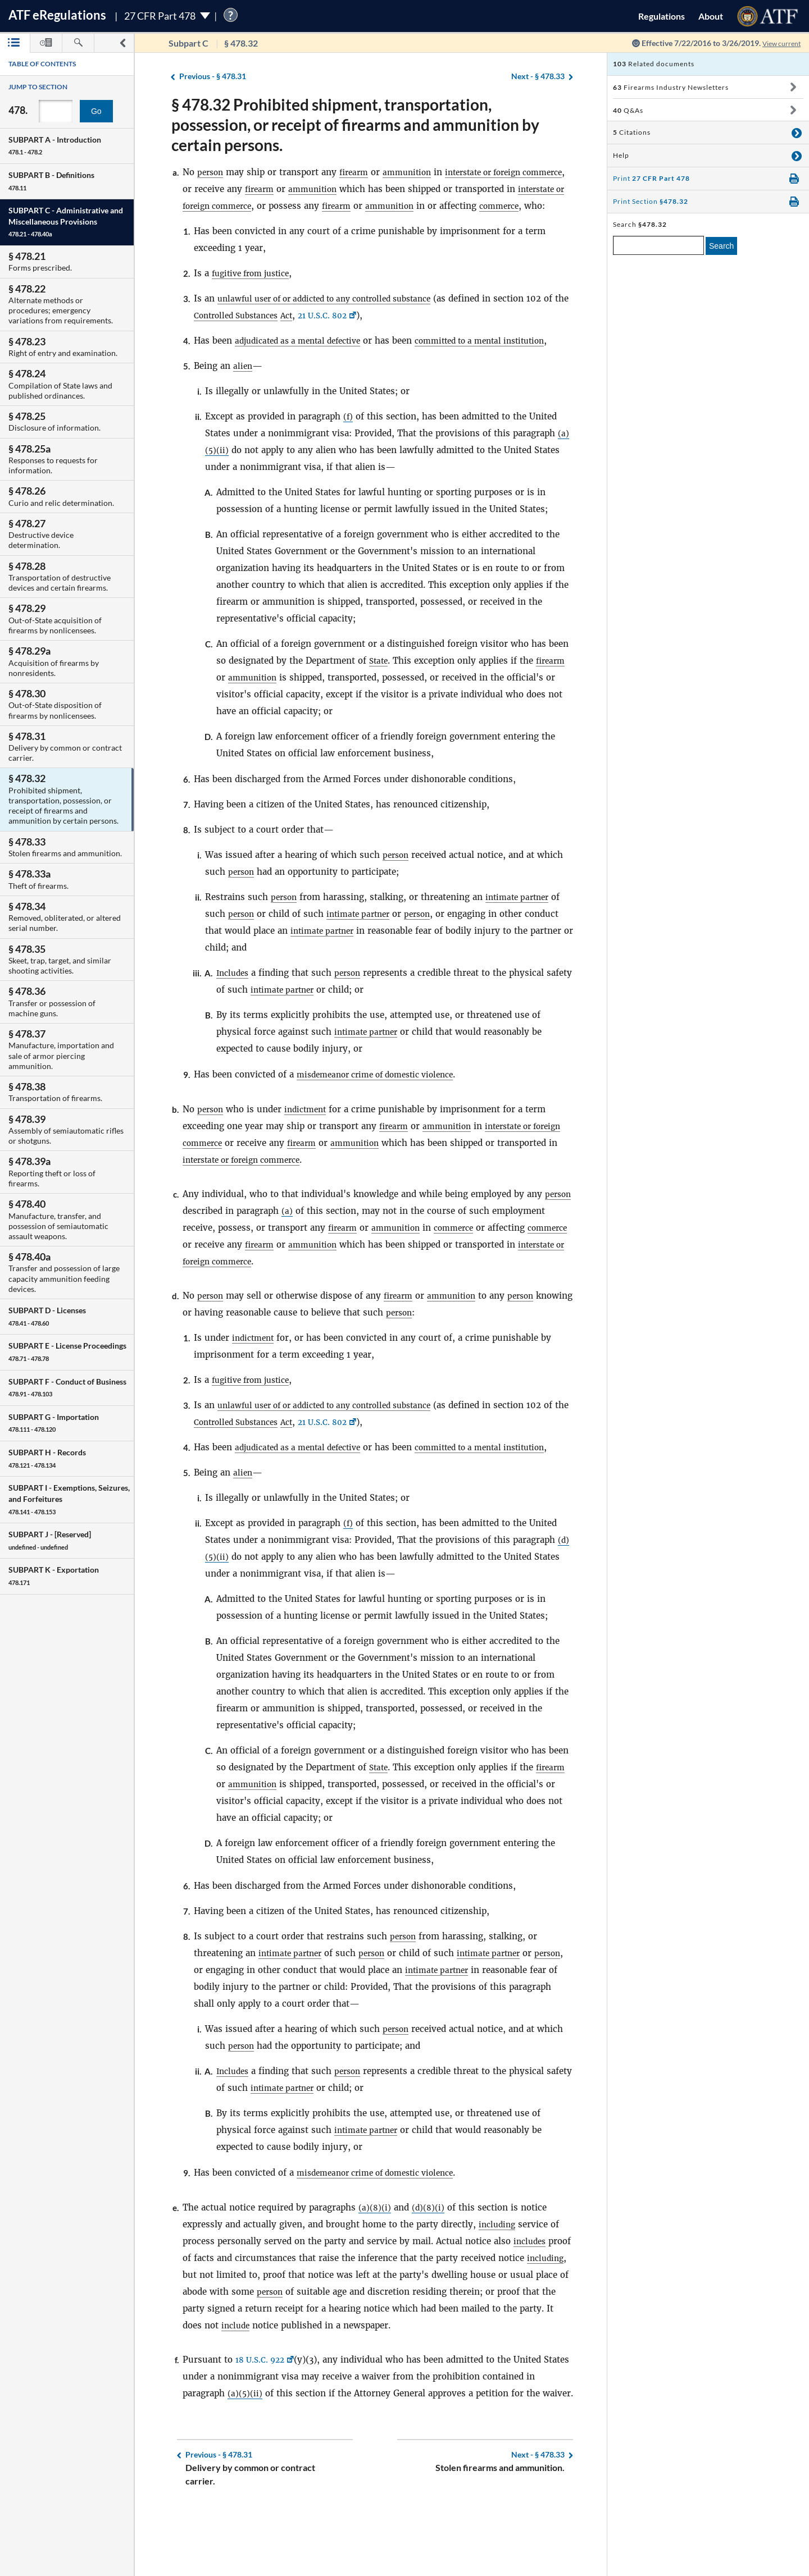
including (499, 2274)
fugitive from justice (255, 290)
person (211, 172)
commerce (204, 222)
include (289, 2376)
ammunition (414, 172)
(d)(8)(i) (429, 2258)
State (379, 694)
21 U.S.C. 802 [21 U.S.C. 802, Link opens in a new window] (364, 332)
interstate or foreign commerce (249, 205)
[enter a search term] (658, 245)
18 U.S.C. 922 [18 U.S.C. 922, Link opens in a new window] (262, 2410)
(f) (348, 450)
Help (621, 155)
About (710, 16)
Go (96, 111)
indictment (310, 1143)
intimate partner (522, 930)
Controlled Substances (268, 332)
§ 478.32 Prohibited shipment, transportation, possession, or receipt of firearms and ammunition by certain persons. (355, 124)
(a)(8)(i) (375, 2258)
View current (778, 43)
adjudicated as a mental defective (304, 357)
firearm (358, 172)
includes (531, 2291)
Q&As (628, 110)
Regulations (661, 16)
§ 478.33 (538, 76)
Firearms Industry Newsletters (671, 87)
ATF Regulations (57, 14)
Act (324, 332)
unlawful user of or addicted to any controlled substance (337, 315)
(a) (318, 1244)
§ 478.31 (212, 76)
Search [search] (721, 245)
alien (243, 399)
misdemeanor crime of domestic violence (384, 1108)
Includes (234, 1006)
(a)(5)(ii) (245, 2443)
